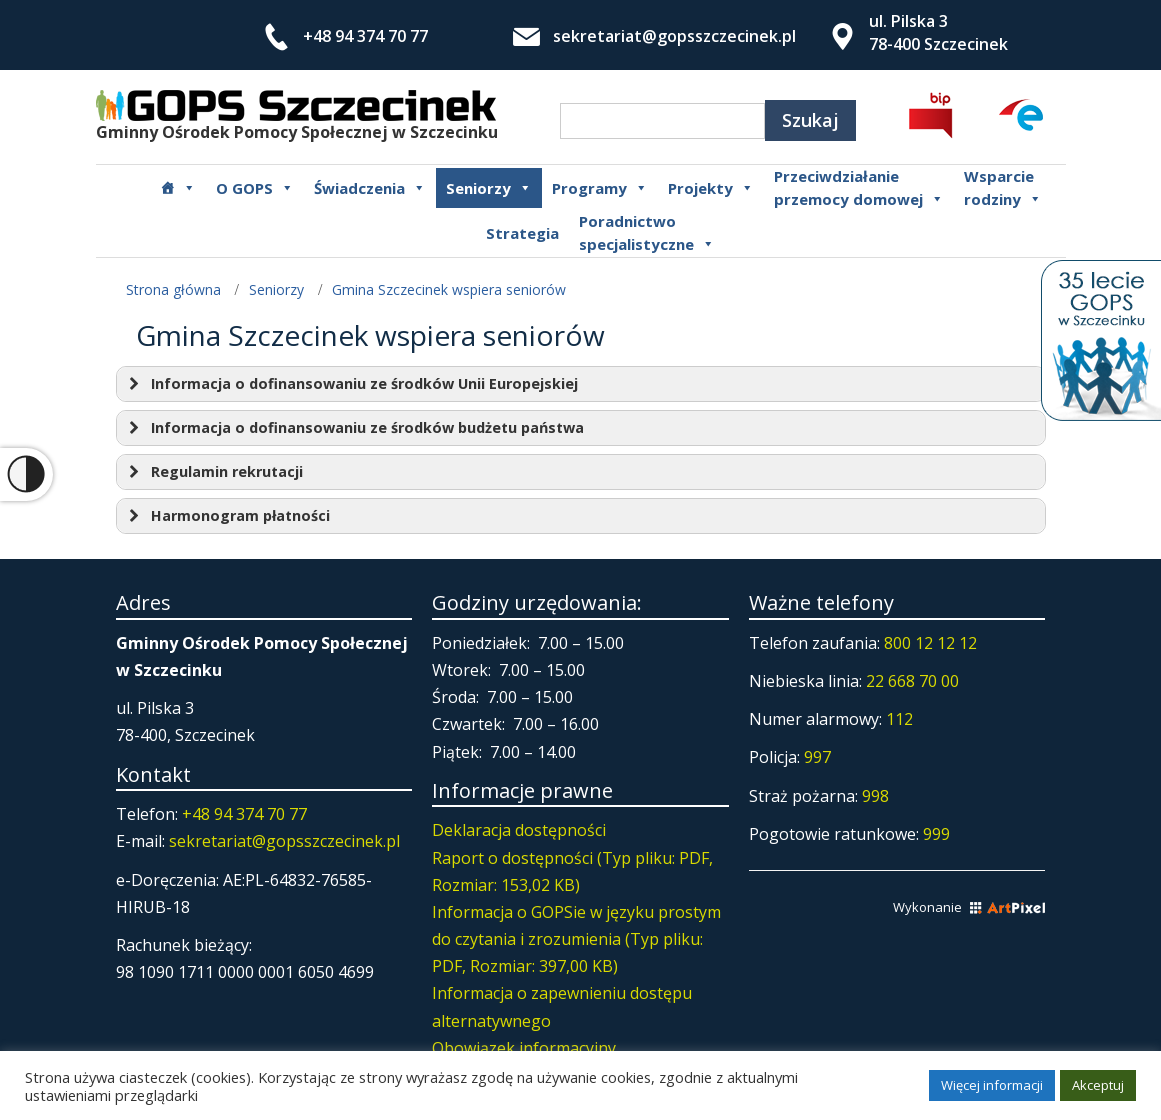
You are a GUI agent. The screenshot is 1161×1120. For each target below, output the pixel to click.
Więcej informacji (992, 1085)
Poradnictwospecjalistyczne (647, 233)
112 (899, 719)
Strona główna (173, 289)
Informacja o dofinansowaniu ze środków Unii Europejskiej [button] (351, 384)
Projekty (711, 188)
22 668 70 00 (912, 681)
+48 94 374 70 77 (365, 36)
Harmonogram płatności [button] (227, 516)
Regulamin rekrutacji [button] (213, 472)
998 (875, 796)
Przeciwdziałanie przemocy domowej (859, 188)
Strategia (522, 233)
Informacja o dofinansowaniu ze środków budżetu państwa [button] (354, 428)
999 (936, 834)
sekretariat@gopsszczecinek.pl (674, 36)
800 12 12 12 (930, 643)
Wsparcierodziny (1003, 188)
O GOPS (255, 188)
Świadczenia (370, 188)
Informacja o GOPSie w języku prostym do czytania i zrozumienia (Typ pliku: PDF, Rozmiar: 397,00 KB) (576, 939)
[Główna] (178, 188)
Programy (600, 188)
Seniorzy (489, 188)
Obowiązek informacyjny (524, 1048)
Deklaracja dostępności (519, 830)
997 (817, 757)
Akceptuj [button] (1098, 1085)
